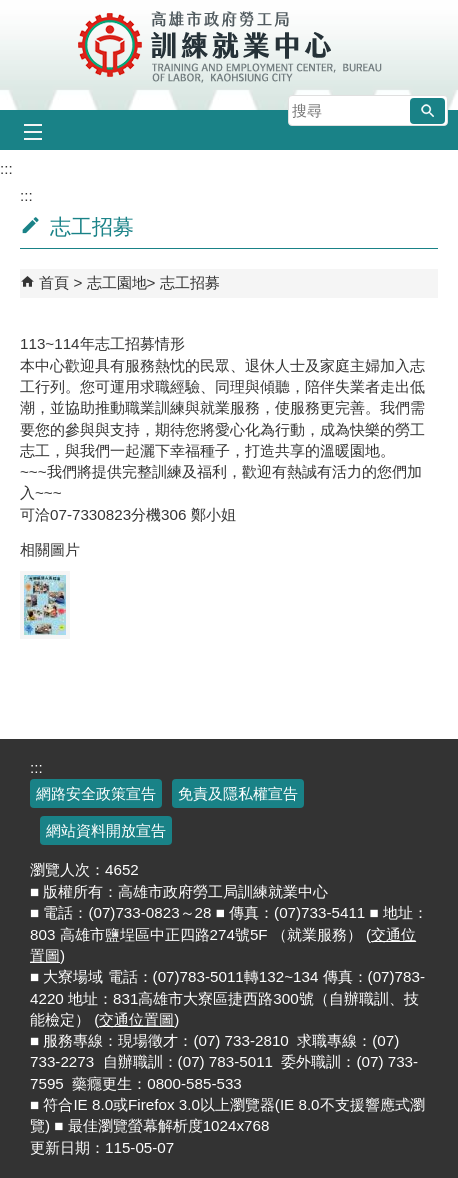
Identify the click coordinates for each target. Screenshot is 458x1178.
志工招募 (190, 282)
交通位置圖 (136, 1019)
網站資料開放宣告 (106, 830)
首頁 (54, 282)
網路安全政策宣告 (96, 793)
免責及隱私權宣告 (238, 793)
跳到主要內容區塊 (10, 10)
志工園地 (117, 282)
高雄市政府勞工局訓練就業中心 (229, 45)
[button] (427, 111)
